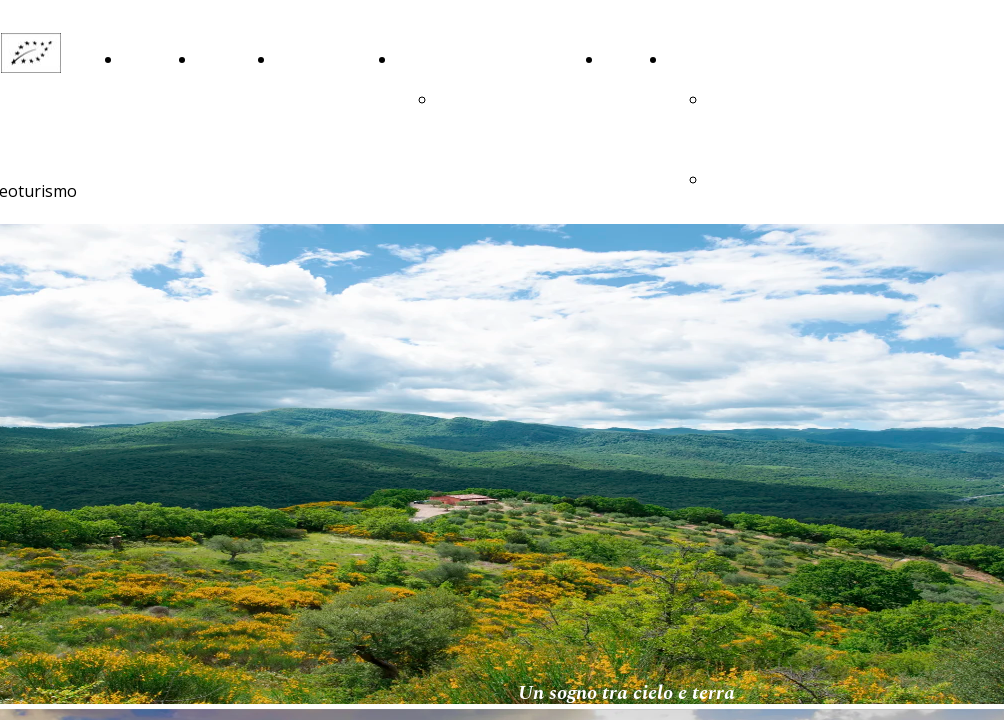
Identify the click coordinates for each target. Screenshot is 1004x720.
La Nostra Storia (221, 100)
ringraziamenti (490, 100)
